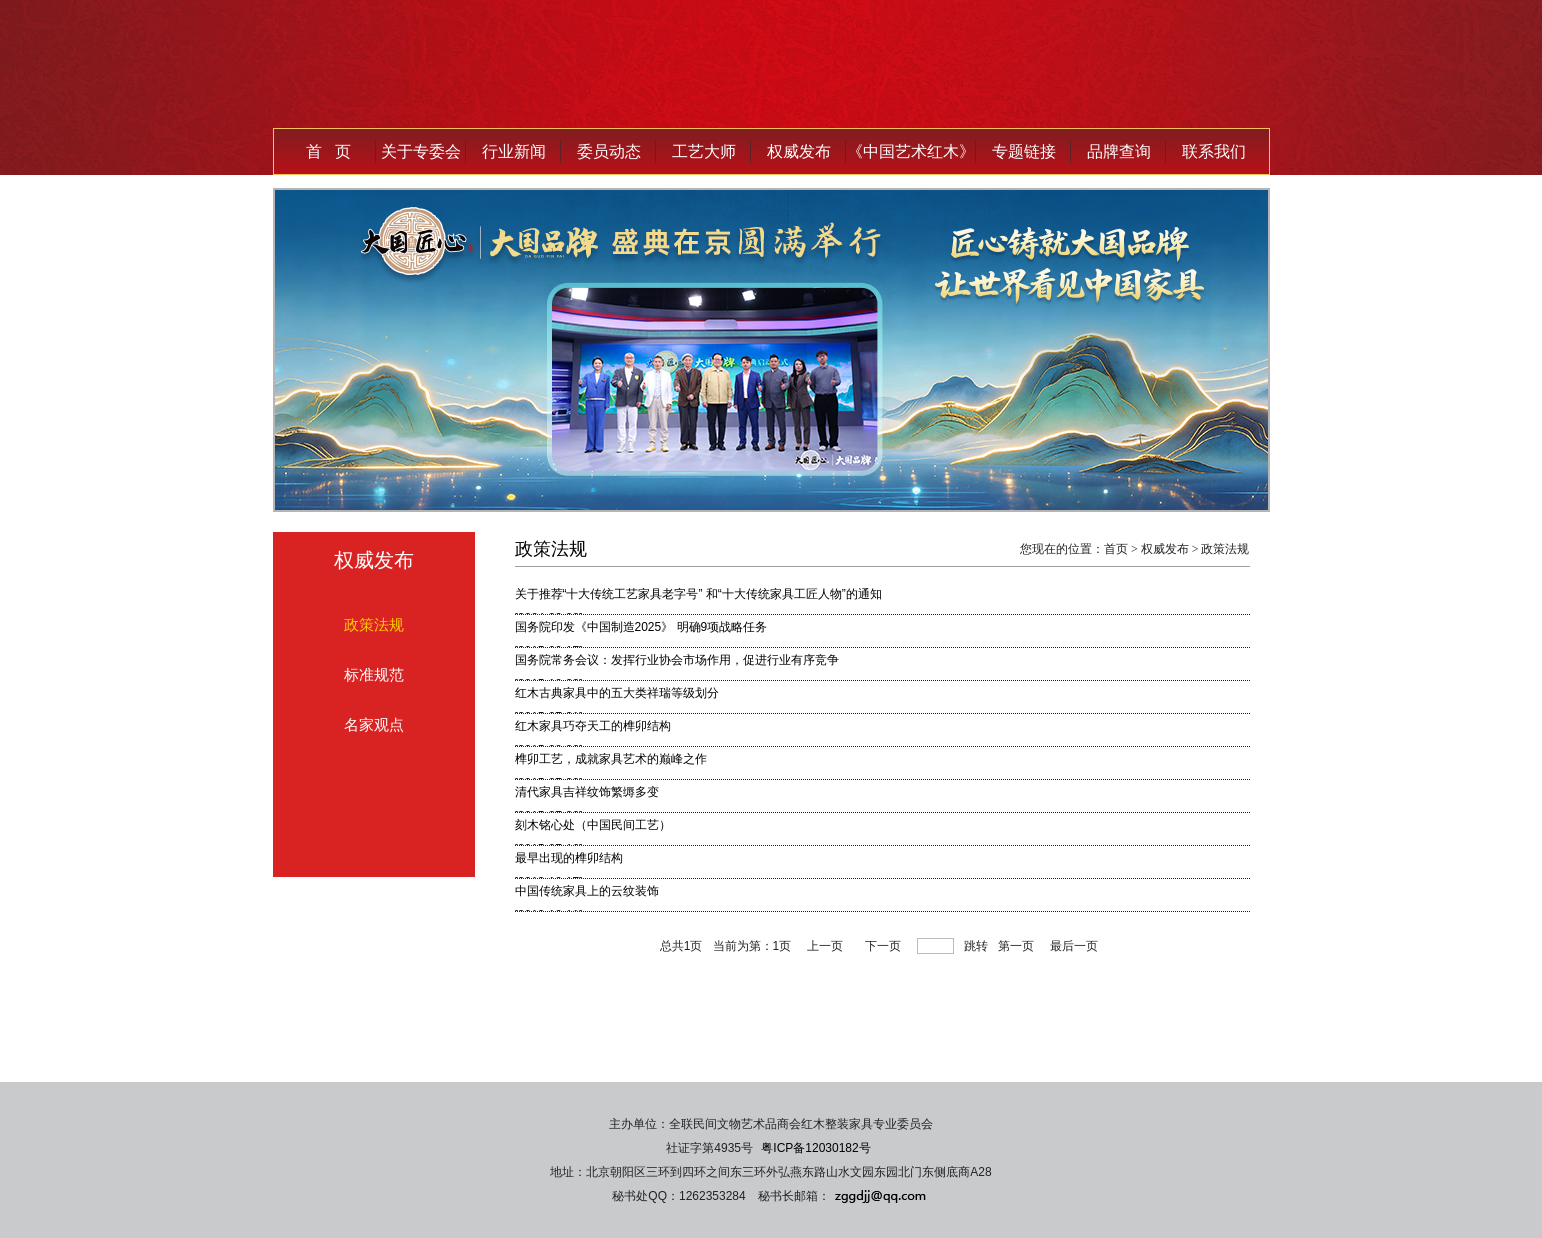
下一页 (883, 946)
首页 (1116, 549)
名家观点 (374, 724)
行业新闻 (514, 151)
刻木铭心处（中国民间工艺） (593, 825)
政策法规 (374, 624)
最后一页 (1074, 946)
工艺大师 (704, 151)
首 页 (328, 151)
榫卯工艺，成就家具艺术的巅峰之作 (611, 759)
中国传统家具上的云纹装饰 (587, 891)
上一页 (825, 946)
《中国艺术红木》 (911, 151)
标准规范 (374, 674)
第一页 (1016, 946)
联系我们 (1214, 151)
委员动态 (609, 151)
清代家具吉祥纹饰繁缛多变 (587, 792)
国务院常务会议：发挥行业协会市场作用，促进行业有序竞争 (677, 660)
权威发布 (799, 151)
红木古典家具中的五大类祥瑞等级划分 (617, 693)
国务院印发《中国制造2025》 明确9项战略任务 (641, 627)
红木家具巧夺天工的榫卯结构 (593, 726)
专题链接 (1024, 151)
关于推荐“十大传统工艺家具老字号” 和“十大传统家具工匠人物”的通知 (698, 594)
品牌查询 (1119, 151)
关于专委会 (421, 151)
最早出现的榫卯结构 (569, 858)
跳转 (976, 946)
